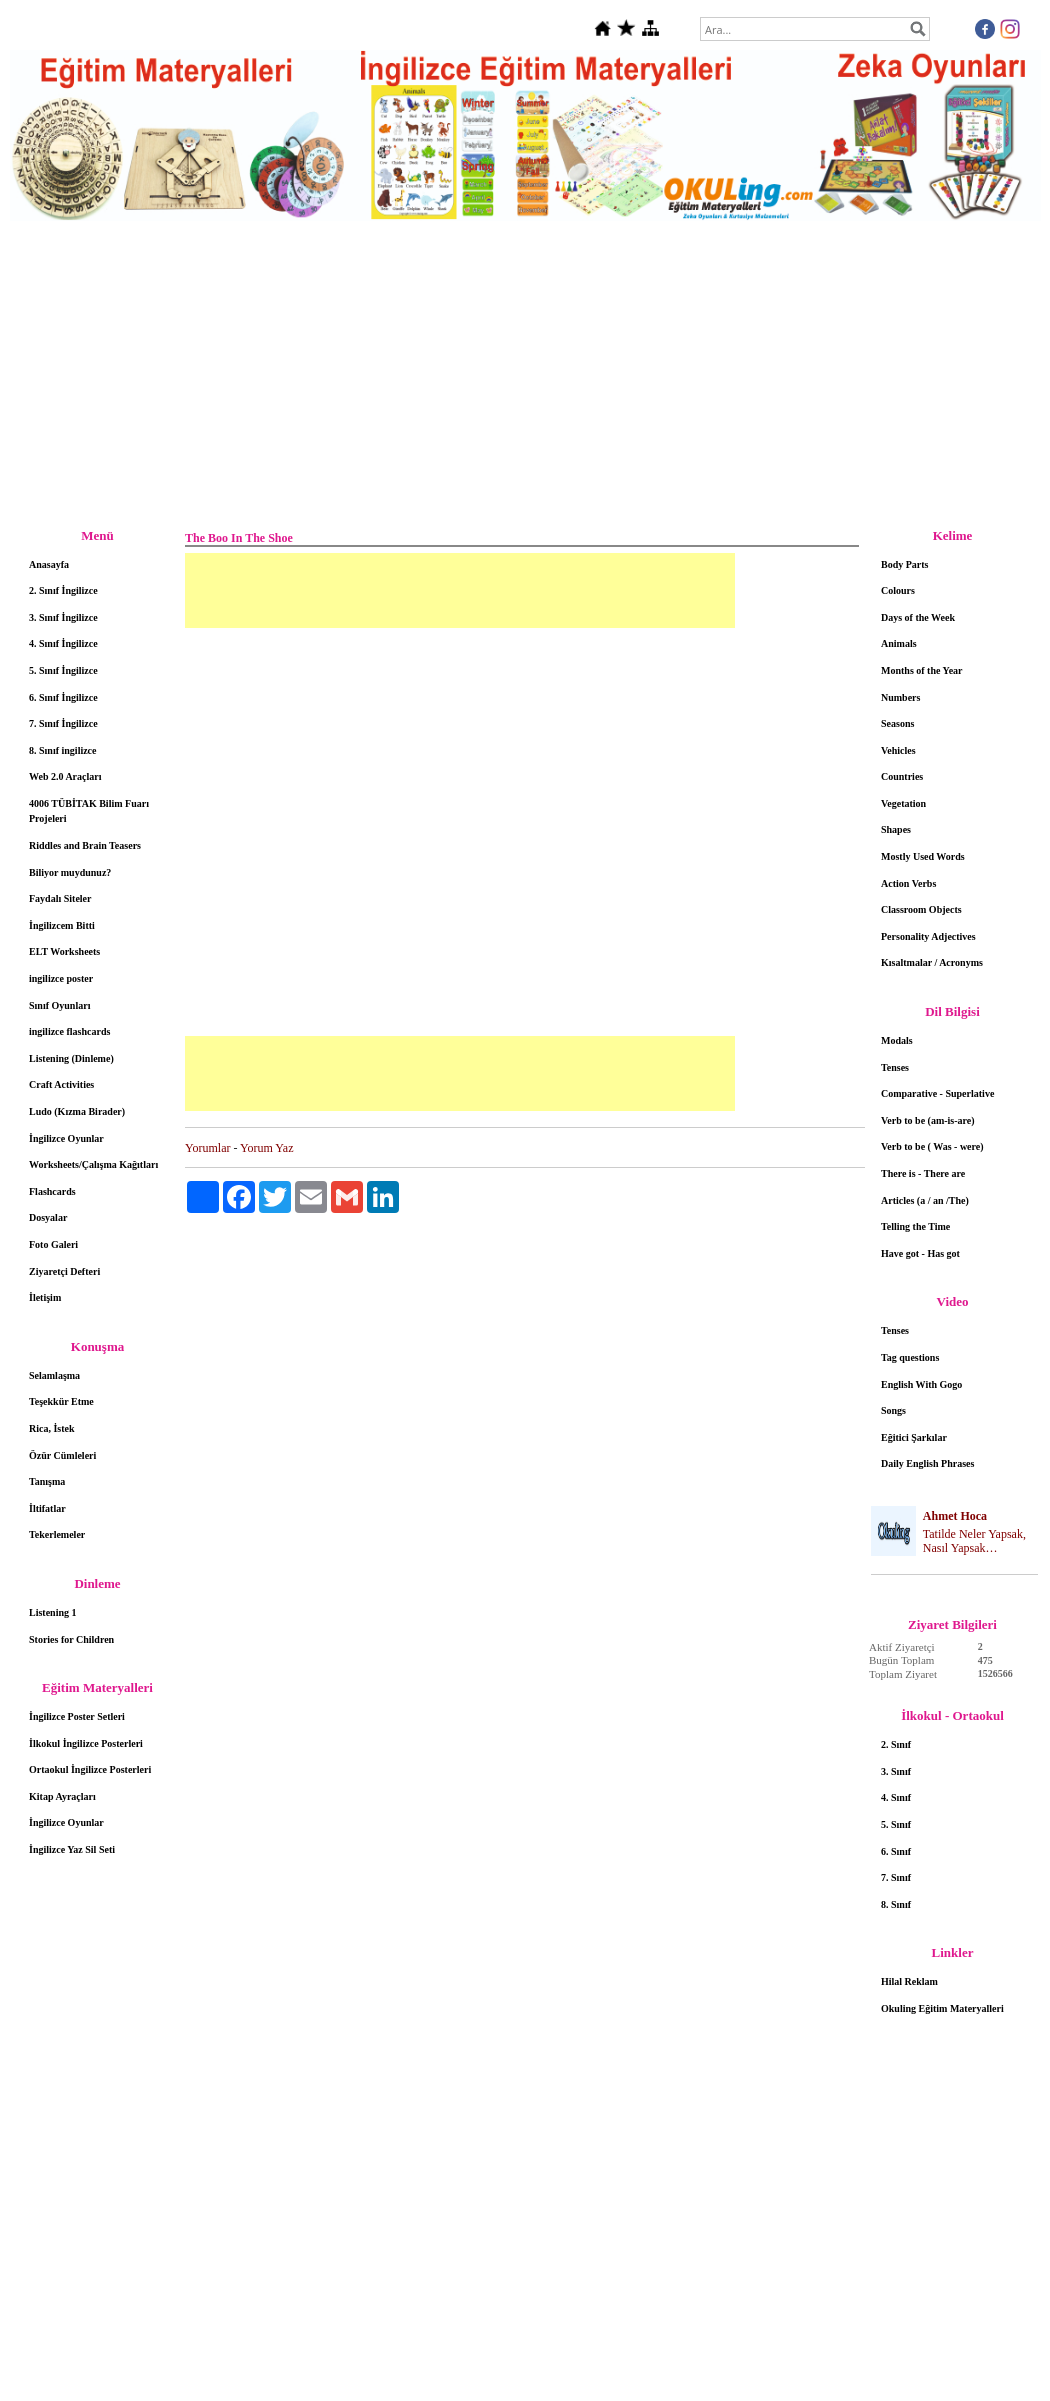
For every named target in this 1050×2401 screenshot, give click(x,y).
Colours (898, 590)
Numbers (900, 697)
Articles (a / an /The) (925, 1200)
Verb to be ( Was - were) (932, 1146)
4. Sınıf (896, 1797)
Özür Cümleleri (62, 1455)
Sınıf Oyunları (59, 1005)
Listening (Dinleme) (71, 1058)
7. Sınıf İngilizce (63, 723)
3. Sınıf (896, 1771)
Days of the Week (918, 617)
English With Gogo (921, 1384)
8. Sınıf (896, 1904)
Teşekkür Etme (61, 1401)
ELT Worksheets (64, 951)
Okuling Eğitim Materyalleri (942, 2008)
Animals (899, 643)
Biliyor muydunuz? (70, 872)
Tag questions (910, 1357)
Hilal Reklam (909, 1981)
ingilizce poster (61, 978)
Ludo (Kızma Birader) (77, 1111)
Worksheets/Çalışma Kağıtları (93, 1164)
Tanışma (47, 1481)
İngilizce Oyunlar (66, 1138)
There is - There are (923, 1173)
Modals (897, 1040)
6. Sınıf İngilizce (63, 697)
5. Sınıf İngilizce (63, 670)
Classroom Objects (921, 909)
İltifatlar (47, 1508)
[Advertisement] (525, 375)
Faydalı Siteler (60, 898)
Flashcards (52, 1191)
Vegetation (903, 803)
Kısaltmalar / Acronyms (932, 962)
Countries (902, 776)
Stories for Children (71, 1639)
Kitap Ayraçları (62, 1796)
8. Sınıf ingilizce (63, 750)
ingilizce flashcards (69, 1031)
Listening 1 (53, 1612)
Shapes (896, 829)
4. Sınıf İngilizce (63, 643)
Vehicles (898, 750)
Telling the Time (915, 1226)
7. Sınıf (896, 1877)
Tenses (895, 1067)
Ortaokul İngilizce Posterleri (90, 1769)
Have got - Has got (920, 1253)
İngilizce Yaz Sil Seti (72, 1849)
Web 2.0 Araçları (65, 776)
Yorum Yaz (266, 1148)
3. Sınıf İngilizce (63, 617)
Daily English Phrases (927, 1463)
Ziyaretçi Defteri (64, 1271)
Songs (893, 1410)
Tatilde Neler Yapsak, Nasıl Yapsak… (974, 1541)
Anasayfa (49, 564)
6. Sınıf (896, 1851)
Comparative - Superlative (937, 1093)
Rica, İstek (52, 1428)
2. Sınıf (896, 1744)
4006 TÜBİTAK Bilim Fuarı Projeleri (89, 811)
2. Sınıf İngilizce (63, 590)
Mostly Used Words (923, 856)
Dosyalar (48, 1217)
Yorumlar (207, 1148)
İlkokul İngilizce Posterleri (86, 1743)
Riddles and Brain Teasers (85, 845)
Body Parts (905, 564)
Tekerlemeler (57, 1534)
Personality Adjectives (928, 936)
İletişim (45, 1297)
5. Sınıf (896, 1824)
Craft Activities (61, 1084)
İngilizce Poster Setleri (77, 1716)
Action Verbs (908, 883)
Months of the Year (922, 670)
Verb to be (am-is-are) (928, 1120)
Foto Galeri (53, 1244)
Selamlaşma (54, 1375)
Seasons (897, 723)
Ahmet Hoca (955, 1516)
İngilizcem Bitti (62, 925)
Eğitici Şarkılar (914, 1437)
